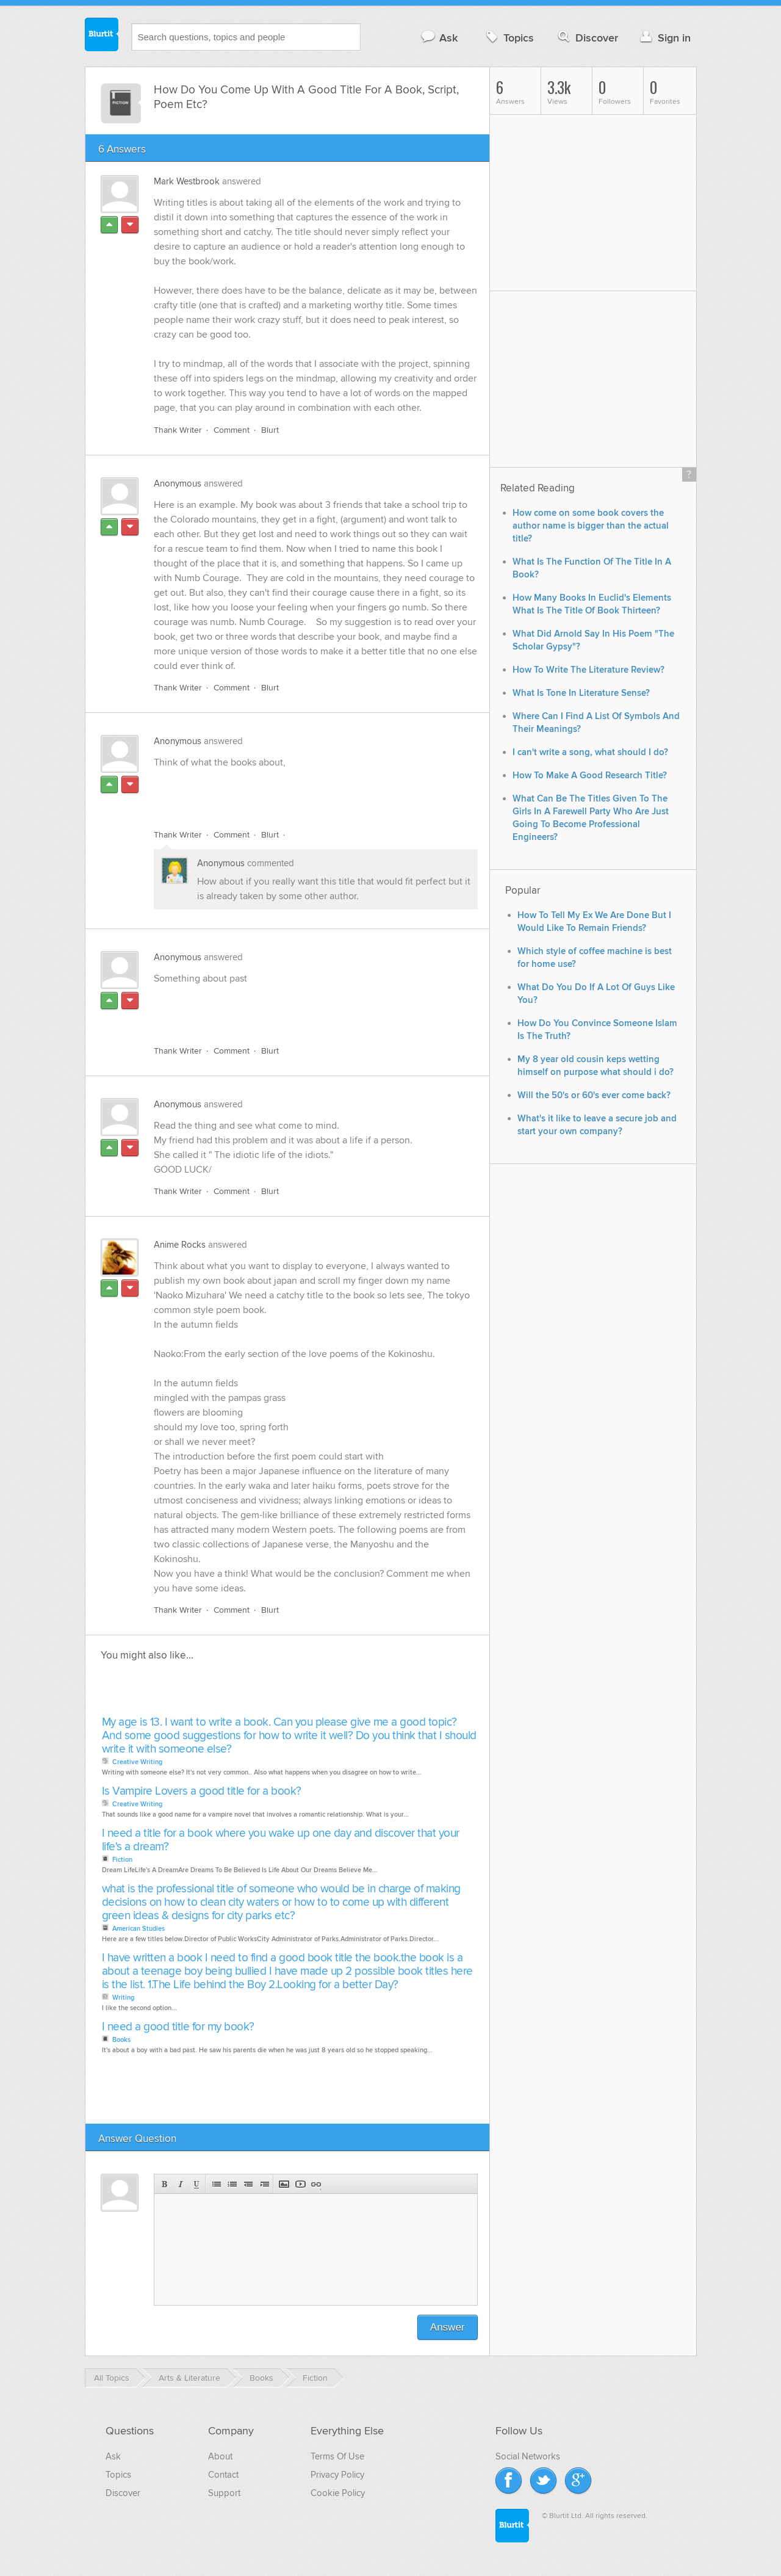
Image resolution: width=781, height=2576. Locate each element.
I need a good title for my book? (178, 2027)
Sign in (664, 38)
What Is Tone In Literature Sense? (581, 693)
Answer (447, 2327)
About (220, 2456)
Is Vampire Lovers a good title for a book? (201, 1791)
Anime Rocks (180, 1244)
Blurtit (102, 36)
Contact (223, 2474)
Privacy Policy (337, 2474)
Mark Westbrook (187, 181)
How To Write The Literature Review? (588, 670)
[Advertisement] (294, 791)
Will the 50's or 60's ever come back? (594, 1095)
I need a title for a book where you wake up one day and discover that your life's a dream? (280, 1840)
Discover (586, 38)
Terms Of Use (337, 2456)
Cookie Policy (338, 2492)
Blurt (270, 430)
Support (224, 2492)
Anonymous (177, 483)
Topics (508, 38)
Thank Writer (178, 430)
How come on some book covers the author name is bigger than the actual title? (591, 526)
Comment (232, 430)
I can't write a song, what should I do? (590, 752)
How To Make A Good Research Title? (590, 775)
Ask (439, 38)
